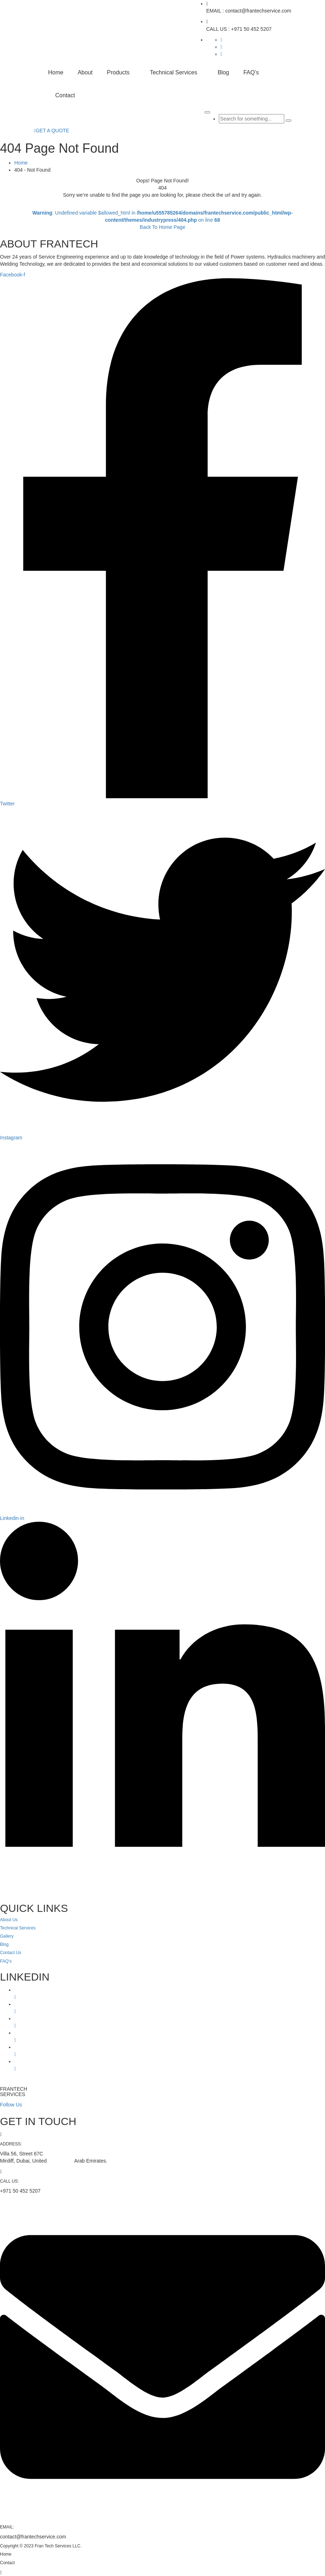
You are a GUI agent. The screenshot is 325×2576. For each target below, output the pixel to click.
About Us (9, 1919)
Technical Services (173, 72)
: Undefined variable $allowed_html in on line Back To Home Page (163, 220)
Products (118, 72)
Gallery (7, 1936)
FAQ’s (251, 72)
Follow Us (11, 2105)
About (85, 72)
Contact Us (10, 1952)
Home (56, 72)
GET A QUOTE (51, 130)
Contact (65, 95)
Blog (223, 72)
